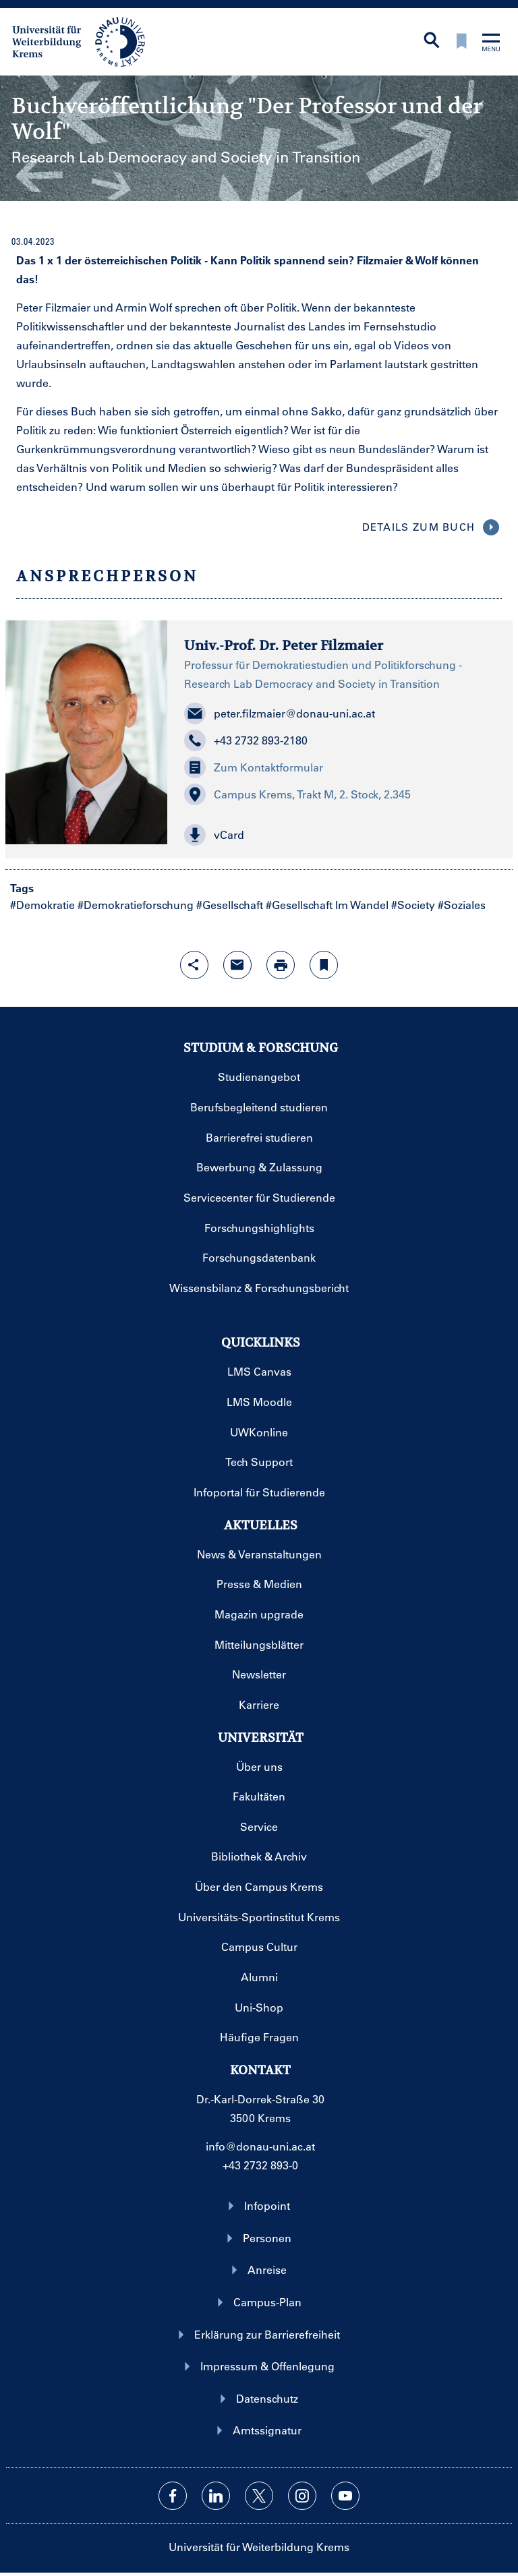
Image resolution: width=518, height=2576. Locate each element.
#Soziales (462, 905)
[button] (340, 835)
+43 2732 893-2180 (246, 740)
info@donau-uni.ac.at (260, 2146)
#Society (413, 905)
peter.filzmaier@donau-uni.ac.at (279, 713)
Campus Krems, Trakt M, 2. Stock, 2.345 (297, 794)
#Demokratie (42, 905)
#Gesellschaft (229, 905)
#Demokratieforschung (136, 905)
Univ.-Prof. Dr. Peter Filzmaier (283, 645)
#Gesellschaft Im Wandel (327, 905)
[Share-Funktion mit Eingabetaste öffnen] (194, 965)
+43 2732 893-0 (260, 2165)
